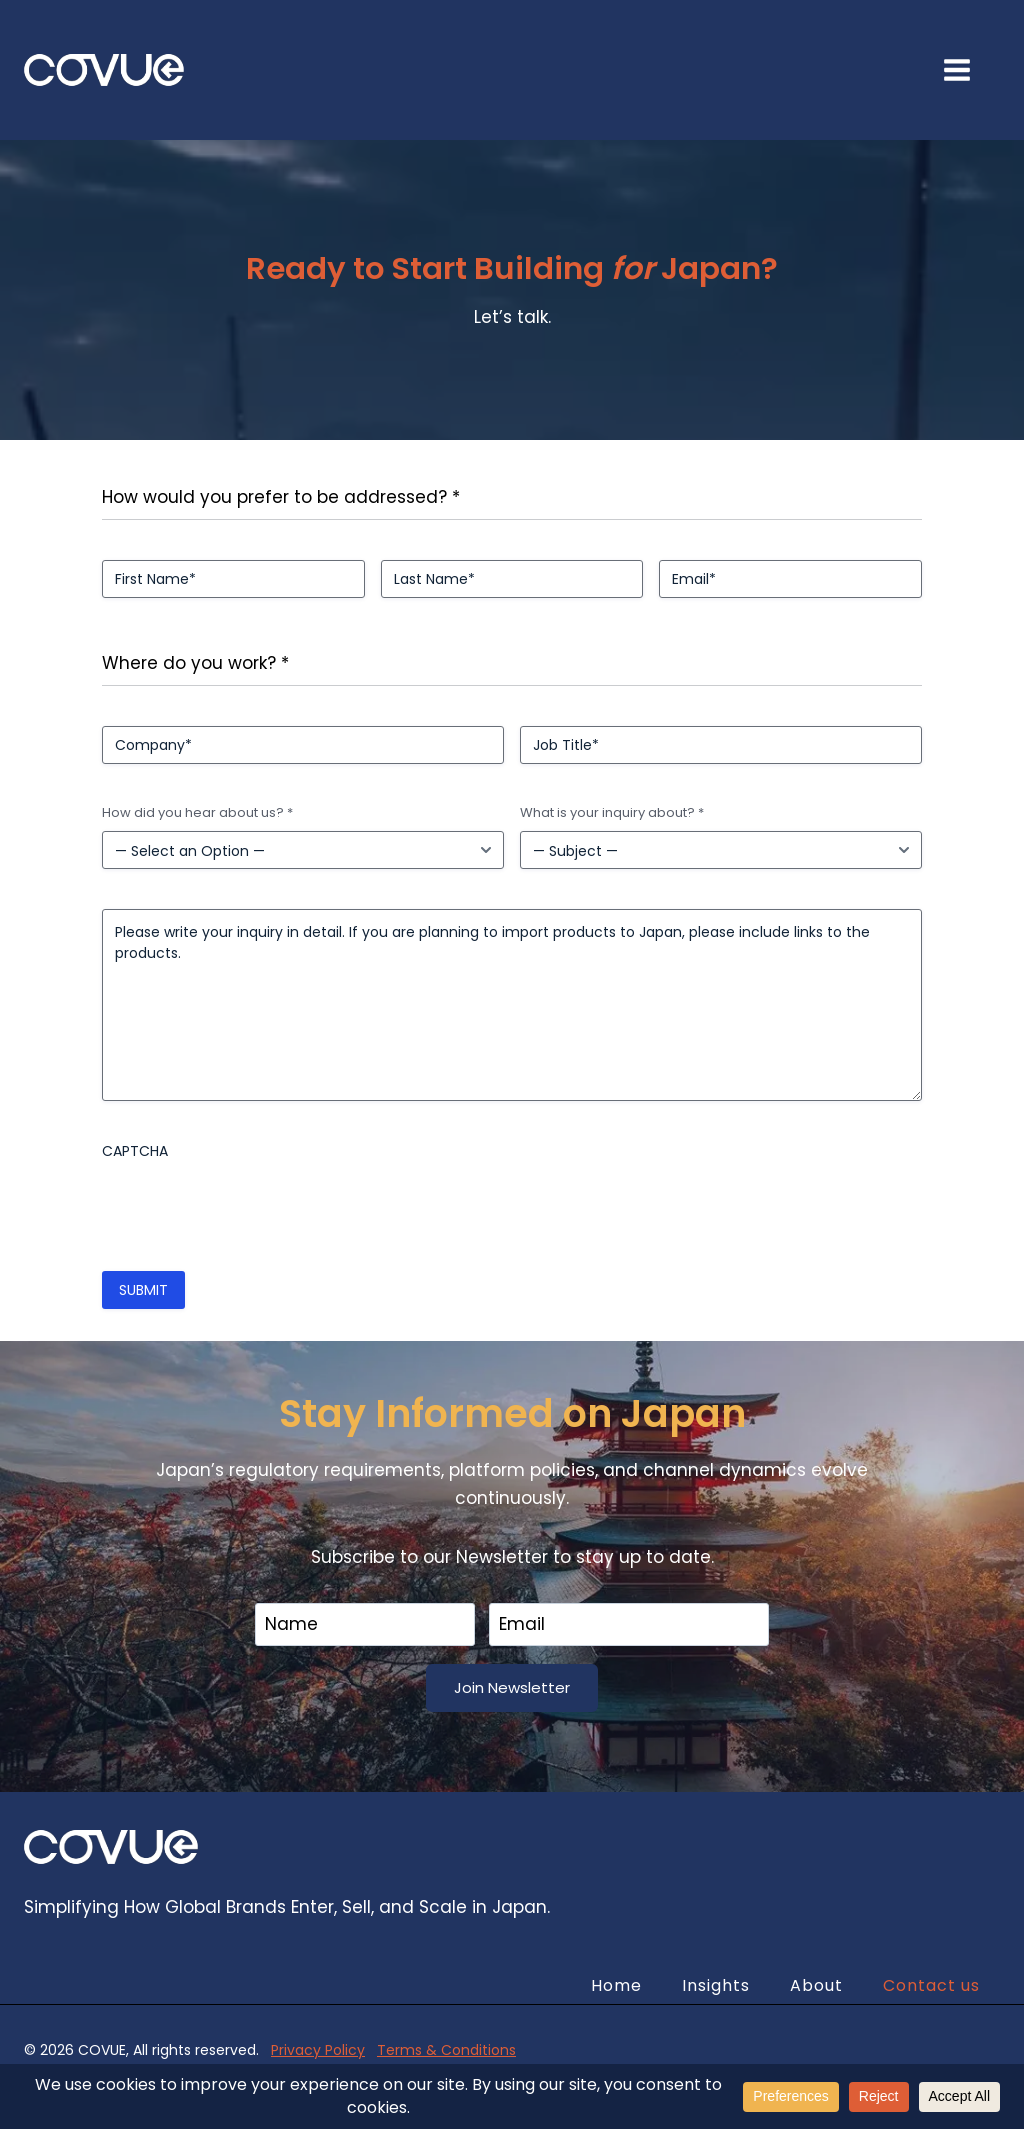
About (816, 1985)
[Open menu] (967, 69)
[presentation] (254, 1208)
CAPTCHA (135, 1151)
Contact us (931, 1985)
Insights (716, 1985)
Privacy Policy (318, 2050)
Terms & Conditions (446, 2050)
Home (616, 1985)
